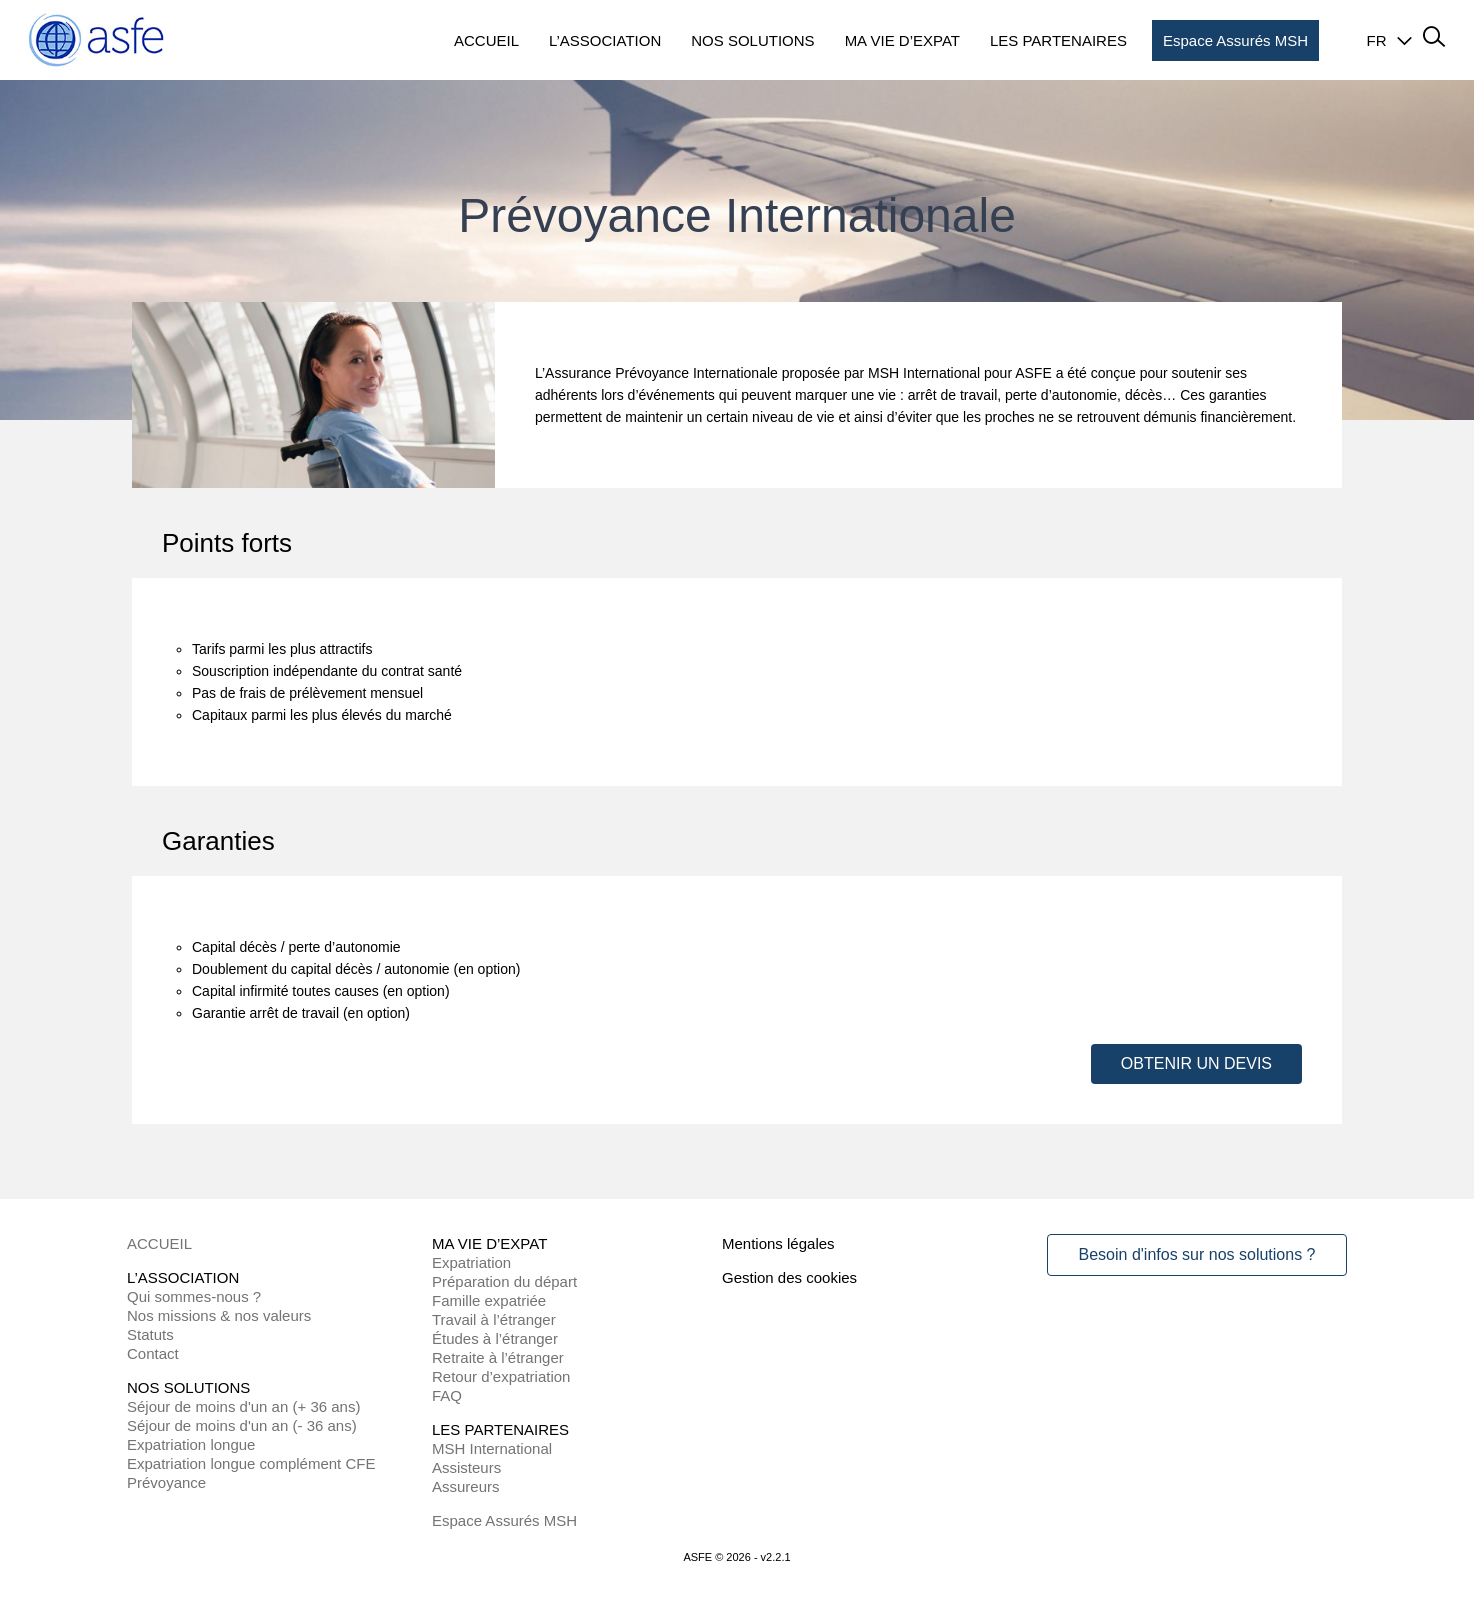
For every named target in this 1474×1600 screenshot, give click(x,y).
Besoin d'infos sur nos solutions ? (1197, 1254)
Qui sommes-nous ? (194, 1296)
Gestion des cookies (789, 1277)
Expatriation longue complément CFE (251, 1463)
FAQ (447, 1395)
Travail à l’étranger (494, 1319)
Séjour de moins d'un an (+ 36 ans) (243, 1406)
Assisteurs (466, 1467)
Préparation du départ (504, 1281)
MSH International (492, 1448)
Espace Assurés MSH (504, 1520)
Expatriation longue (191, 1444)
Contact (153, 1353)
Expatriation (471, 1262)
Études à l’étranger (495, 1338)
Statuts (150, 1334)
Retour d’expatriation (501, 1376)
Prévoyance (166, 1482)
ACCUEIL (159, 1243)
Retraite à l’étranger (498, 1357)
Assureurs (466, 1486)
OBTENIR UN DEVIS (1196, 1063)
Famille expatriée (489, 1300)
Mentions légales (778, 1243)
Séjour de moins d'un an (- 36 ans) (242, 1425)
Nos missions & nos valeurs (219, 1315)
